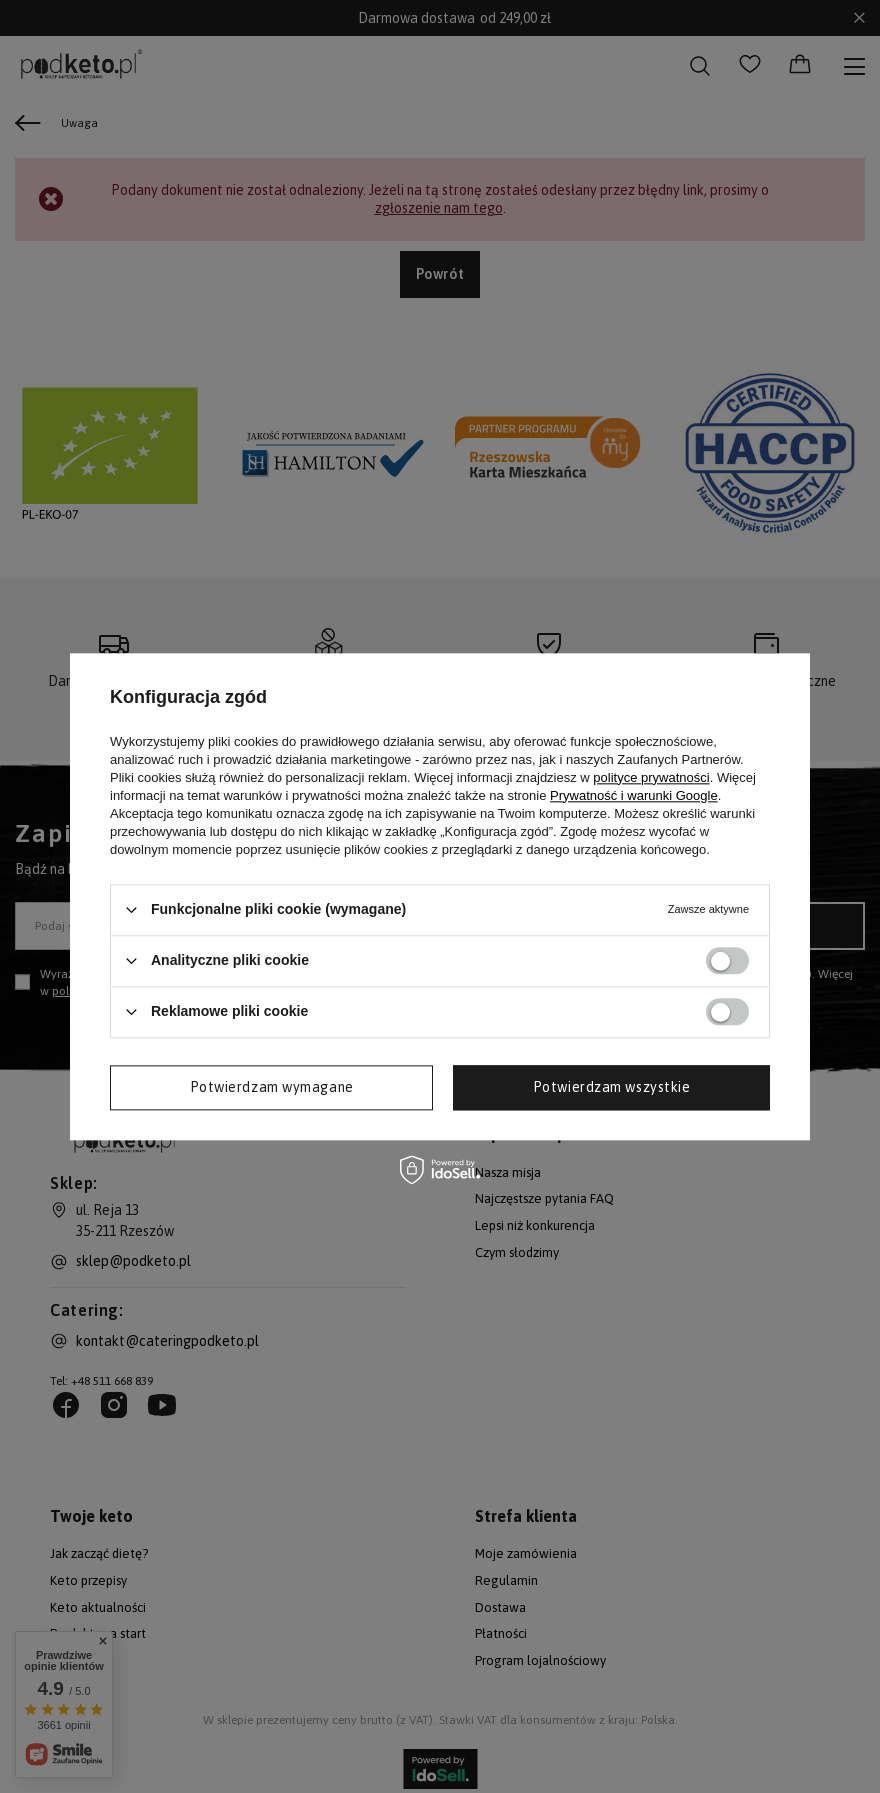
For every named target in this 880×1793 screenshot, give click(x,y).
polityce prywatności (651, 777)
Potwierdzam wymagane (272, 1087)
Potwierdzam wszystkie (612, 1087)
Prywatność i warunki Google (634, 795)
